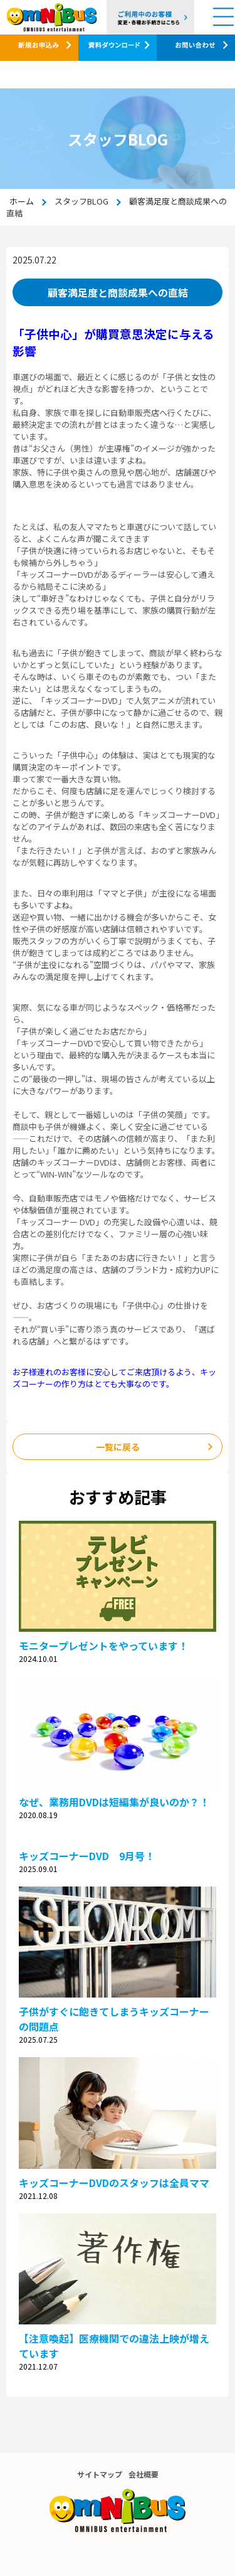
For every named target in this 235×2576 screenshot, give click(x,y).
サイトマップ (99, 2474)
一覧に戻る (118, 1446)
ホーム (21, 201)
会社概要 (143, 2474)
